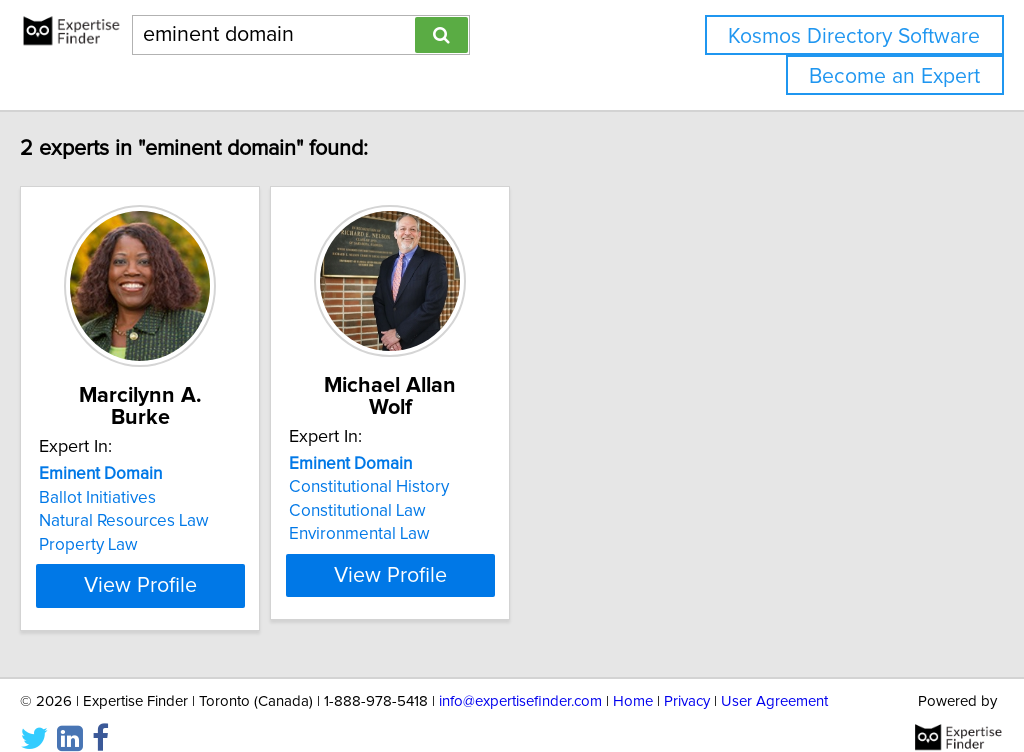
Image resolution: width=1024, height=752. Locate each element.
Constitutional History (461, 465)
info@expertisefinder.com (520, 679)
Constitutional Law (449, 489)
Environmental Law (451, 512)
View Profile (207, 564)
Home (633, 679)
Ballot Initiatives (139, 476)
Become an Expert (894, 76)
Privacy (687, 679)
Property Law (130, 523)
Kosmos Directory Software (854, 36)
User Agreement (774, 679)
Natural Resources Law (166, 499)
